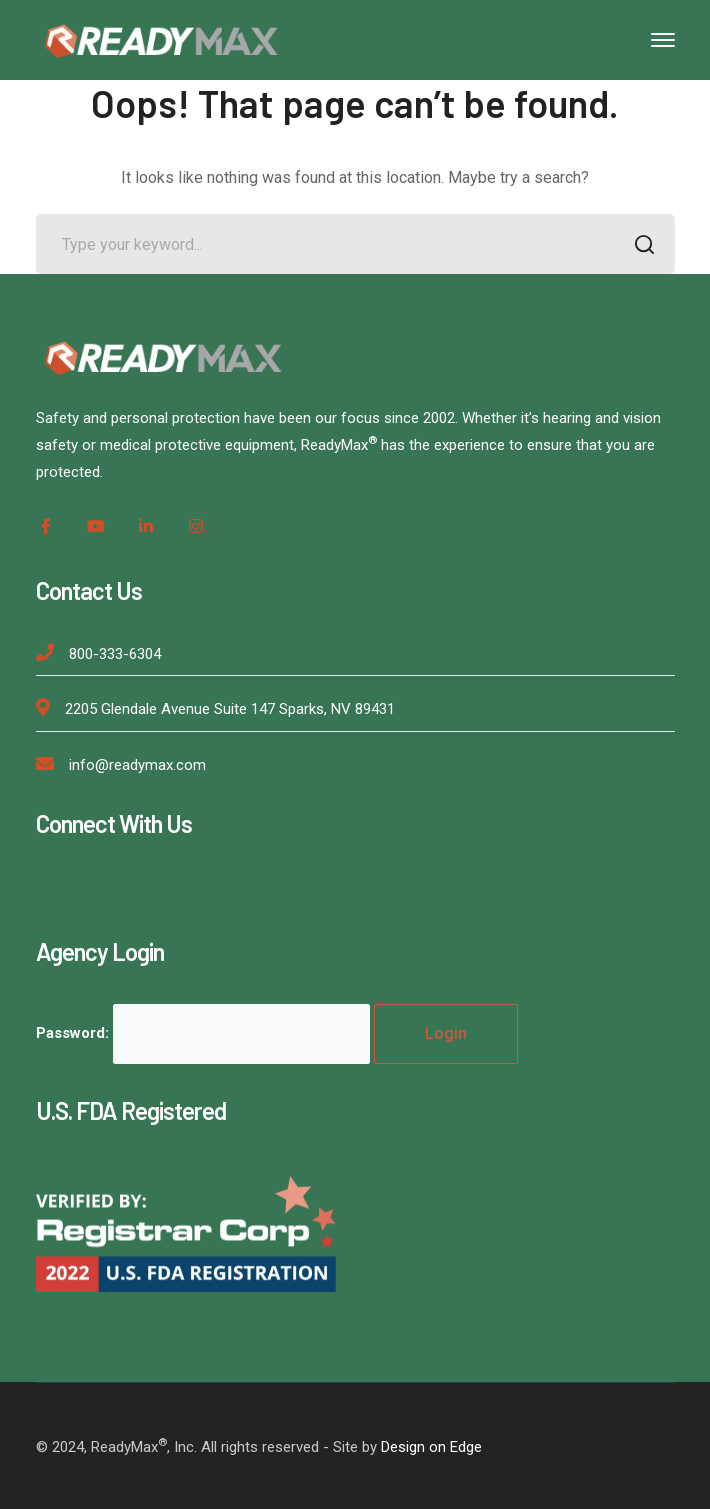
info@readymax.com (137, 765)
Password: (203, 1033)
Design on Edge (431, 1447)
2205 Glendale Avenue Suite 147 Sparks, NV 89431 (230, 709)
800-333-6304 (115, 654)
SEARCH (639, 246)
